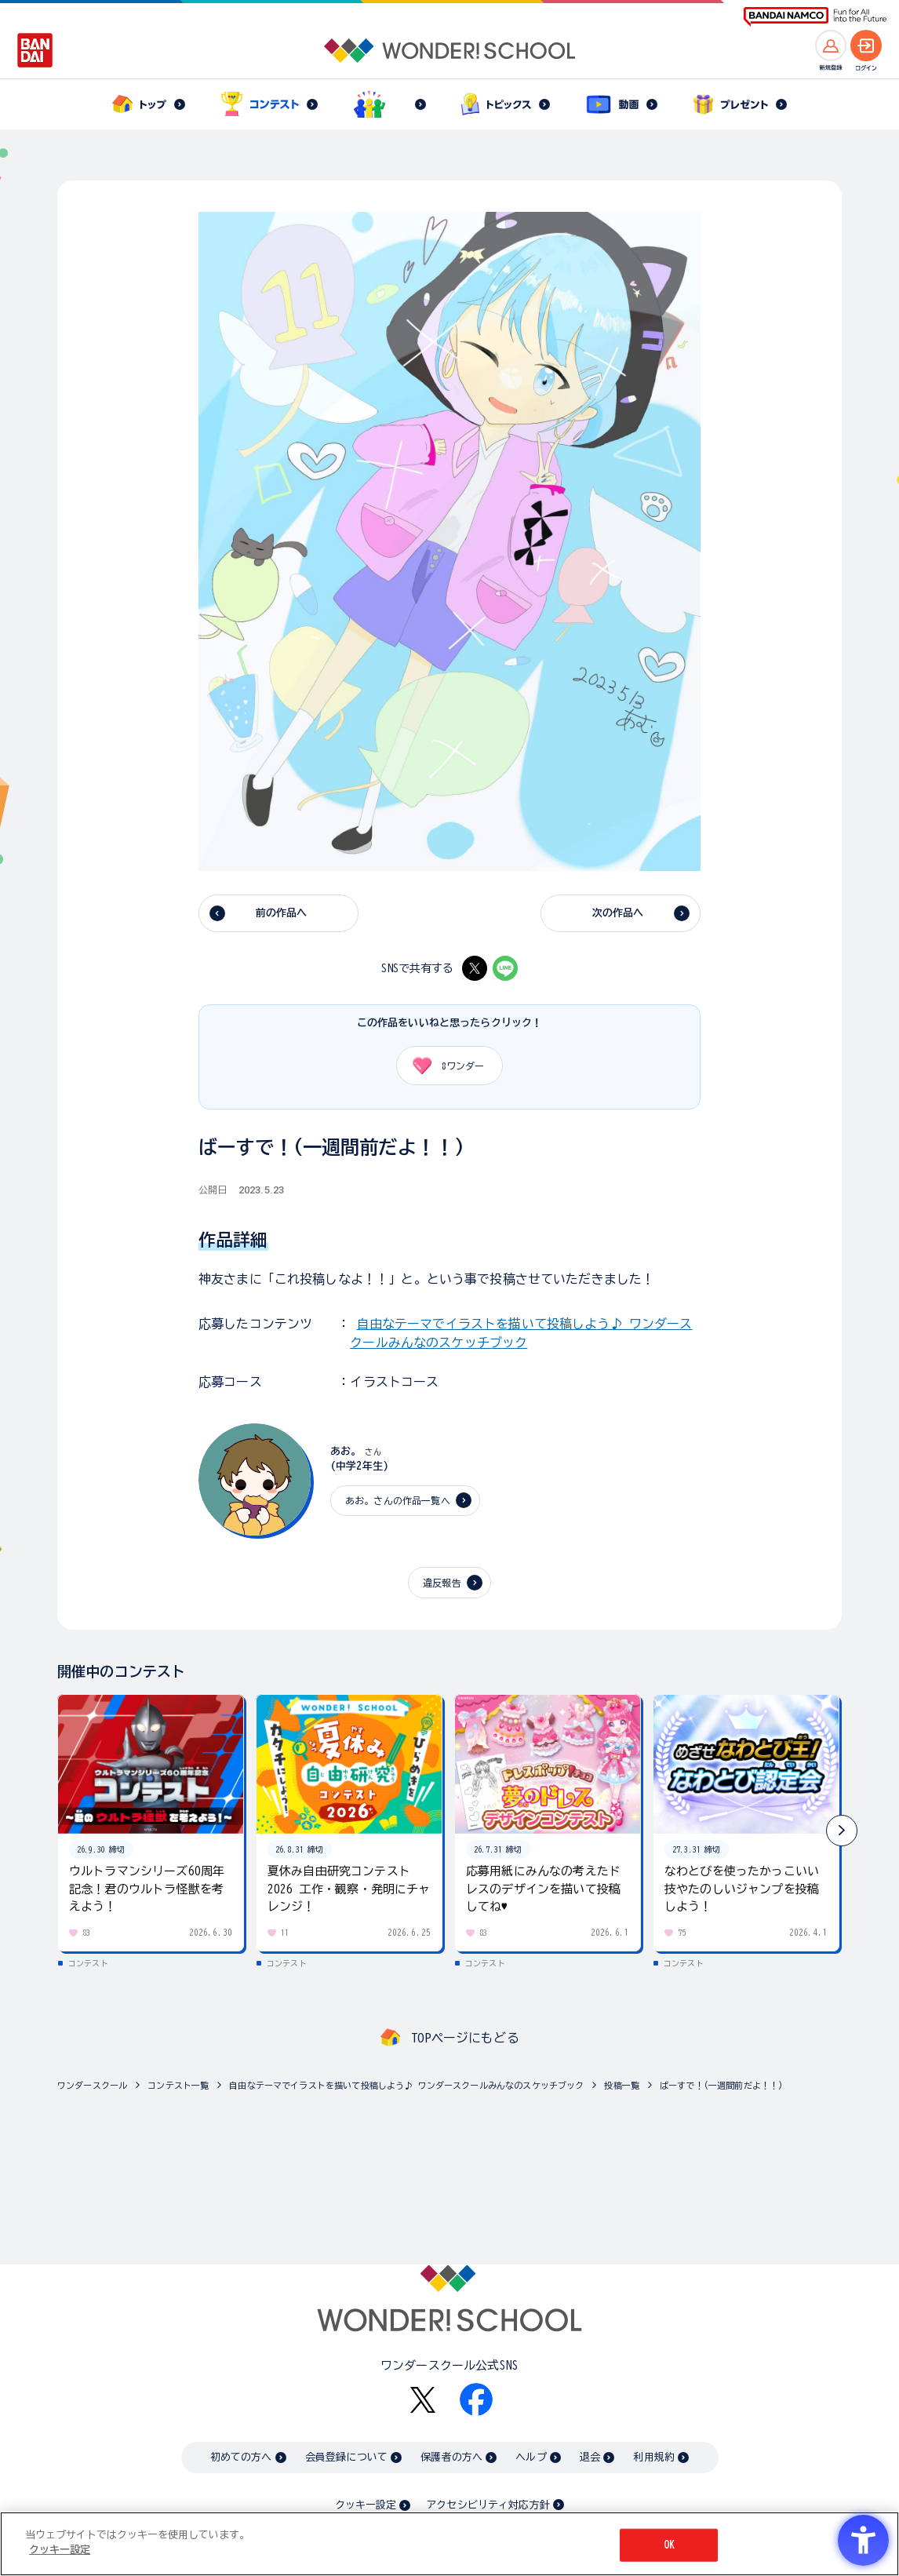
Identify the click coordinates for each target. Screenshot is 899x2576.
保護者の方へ (451, 2457)
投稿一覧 (621, 2085)
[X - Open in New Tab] (474, 968)
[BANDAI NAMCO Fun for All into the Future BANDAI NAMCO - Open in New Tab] (815, 17)
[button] (841, 1830)
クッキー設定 (365, 2505)
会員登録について (346, 2457)
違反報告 (442, 1582)
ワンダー (443, 1065)
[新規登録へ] (830, 45)
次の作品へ (618, 913)
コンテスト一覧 (178, 2085)
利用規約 (654, 2457)
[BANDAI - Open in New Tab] (35, 50)
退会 (590, 2457)
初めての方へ (241, 2457)
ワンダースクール (92, 2085)
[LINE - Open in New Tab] (505, 968)
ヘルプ (530, 2457)
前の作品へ (282, 913)
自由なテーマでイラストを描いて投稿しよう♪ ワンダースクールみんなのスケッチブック (406, 2085)
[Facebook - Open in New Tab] (476, 2399)
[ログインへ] (866, 45)
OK (669, 2545)
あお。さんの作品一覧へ (397, 1500)
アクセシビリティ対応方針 (488, 2505)
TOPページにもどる (465, 2037)
